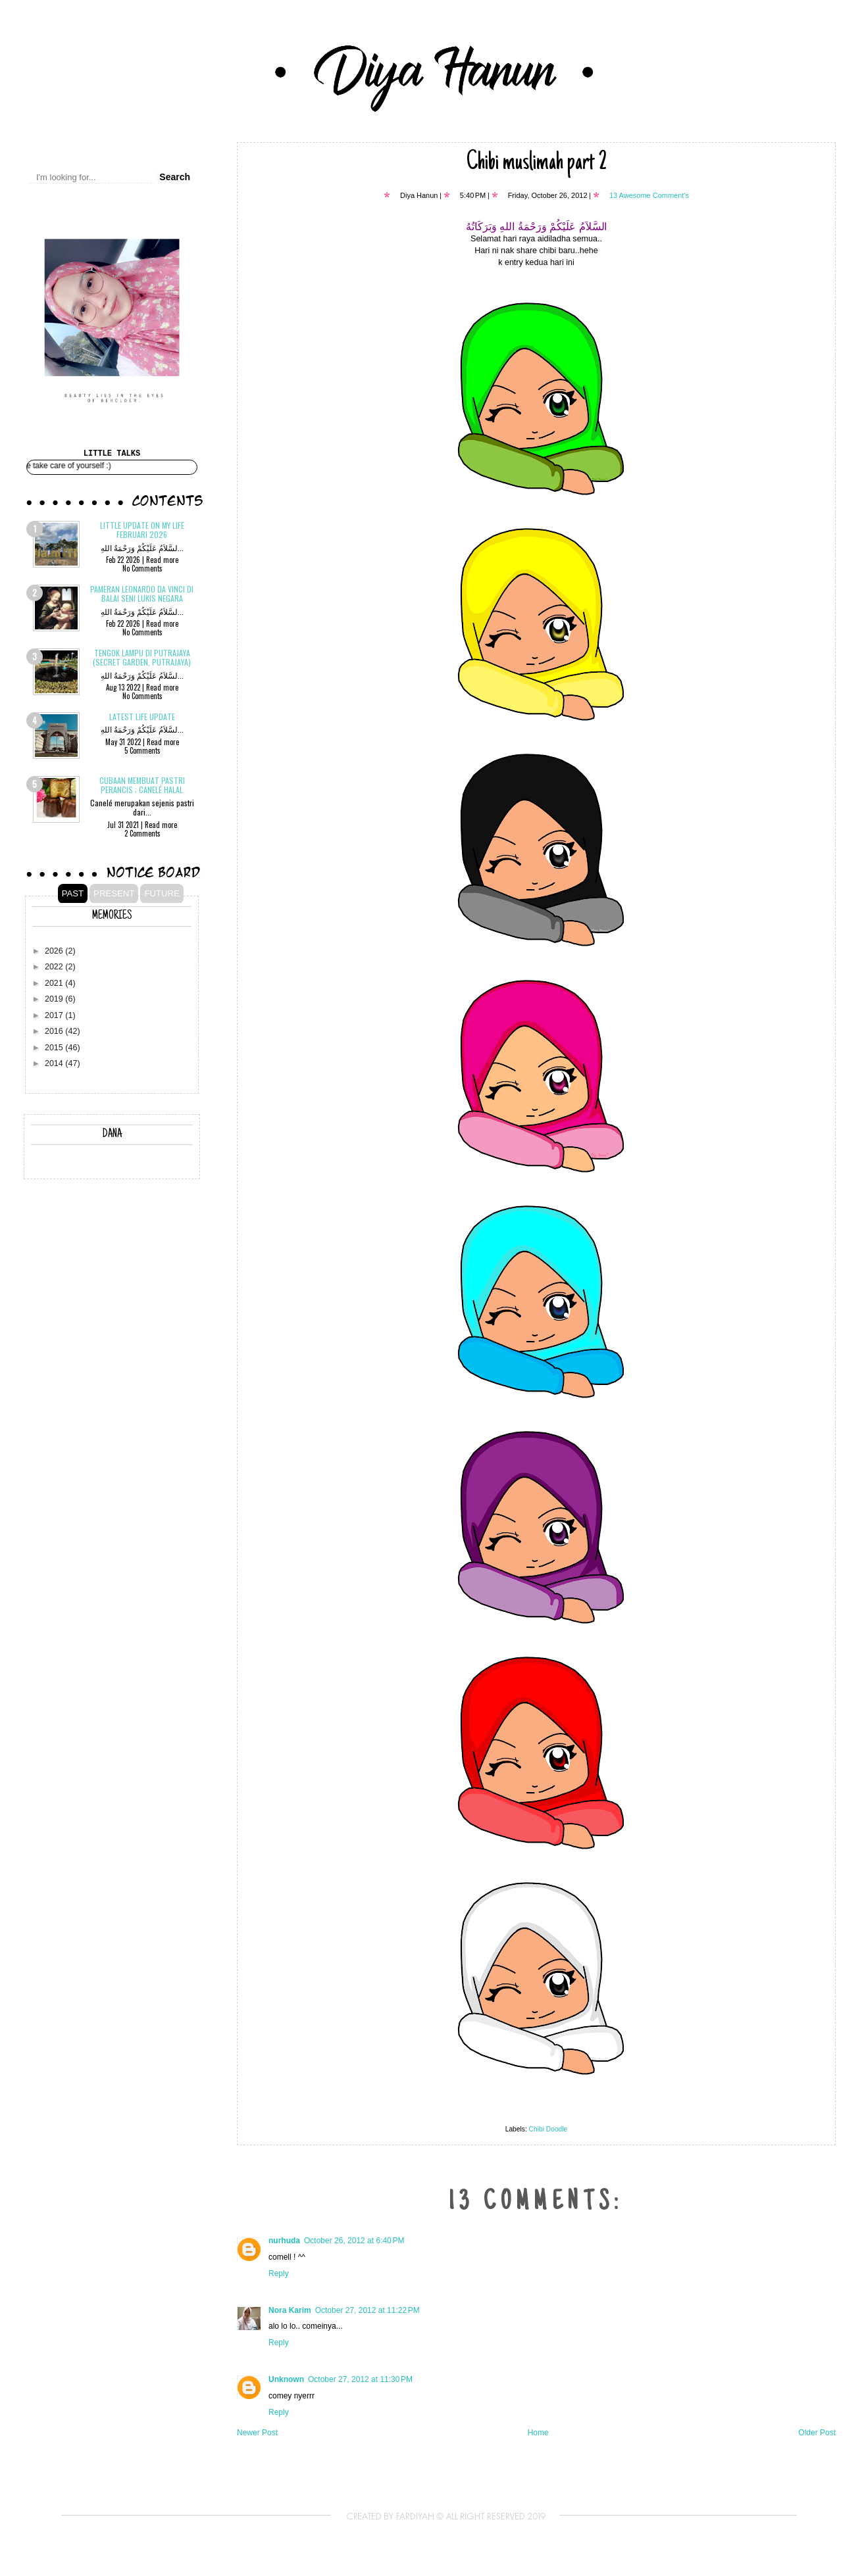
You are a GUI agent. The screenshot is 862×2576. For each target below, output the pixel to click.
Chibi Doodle (548, 2129)
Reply (278, 2273)
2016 (55, 1031)
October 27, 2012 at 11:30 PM (360, 2379)
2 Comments (142, 833)
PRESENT (113, 893)
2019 (55, 999)
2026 (55, 951)
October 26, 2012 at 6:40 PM (354, 2240)
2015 (55, 1047)
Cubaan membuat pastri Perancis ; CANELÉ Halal (142, 785)
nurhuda (284, 2240)
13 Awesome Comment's (649, 195)
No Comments (142, 568)
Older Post (817, 2432)
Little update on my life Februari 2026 (142, 530)
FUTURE (161, 893)
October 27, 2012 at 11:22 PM (367, 2310)
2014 (55, 1063)
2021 (55, 983)
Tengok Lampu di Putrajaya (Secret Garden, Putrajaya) (142, 657)
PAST (73, 893)
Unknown (286, 2379)
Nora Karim (289, 2310)
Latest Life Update (142, 716)
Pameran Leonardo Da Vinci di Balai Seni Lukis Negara (141, 593)
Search (174, 177)
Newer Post (257, 2432)
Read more (162, 559)
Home (538, 2432)
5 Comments (142, 750)
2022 (55, 966)
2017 (55, 1015)
